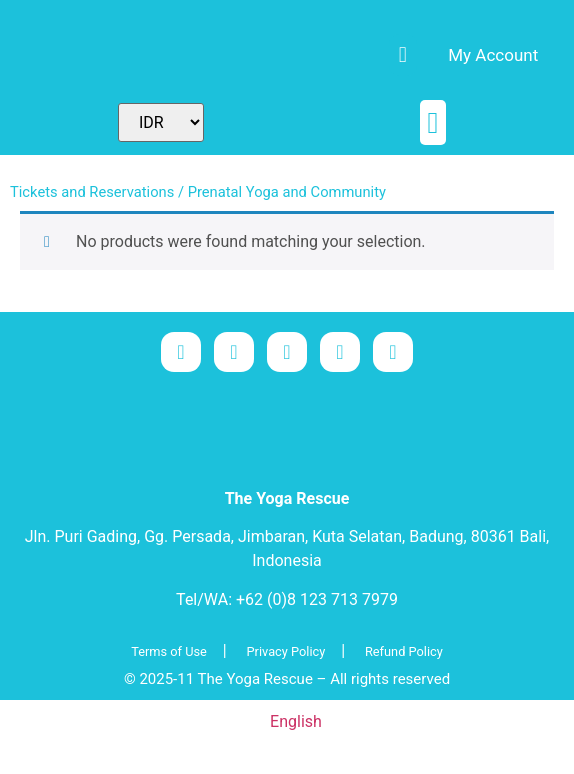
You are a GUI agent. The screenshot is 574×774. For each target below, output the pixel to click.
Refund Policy (404, 651)
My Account (493, 55)
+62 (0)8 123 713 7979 (317, 599)
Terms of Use (169, 651)
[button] (433, 122)
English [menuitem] (296, 721)
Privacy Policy (286, 651)
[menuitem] (209, 55)
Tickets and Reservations (92, 192)
